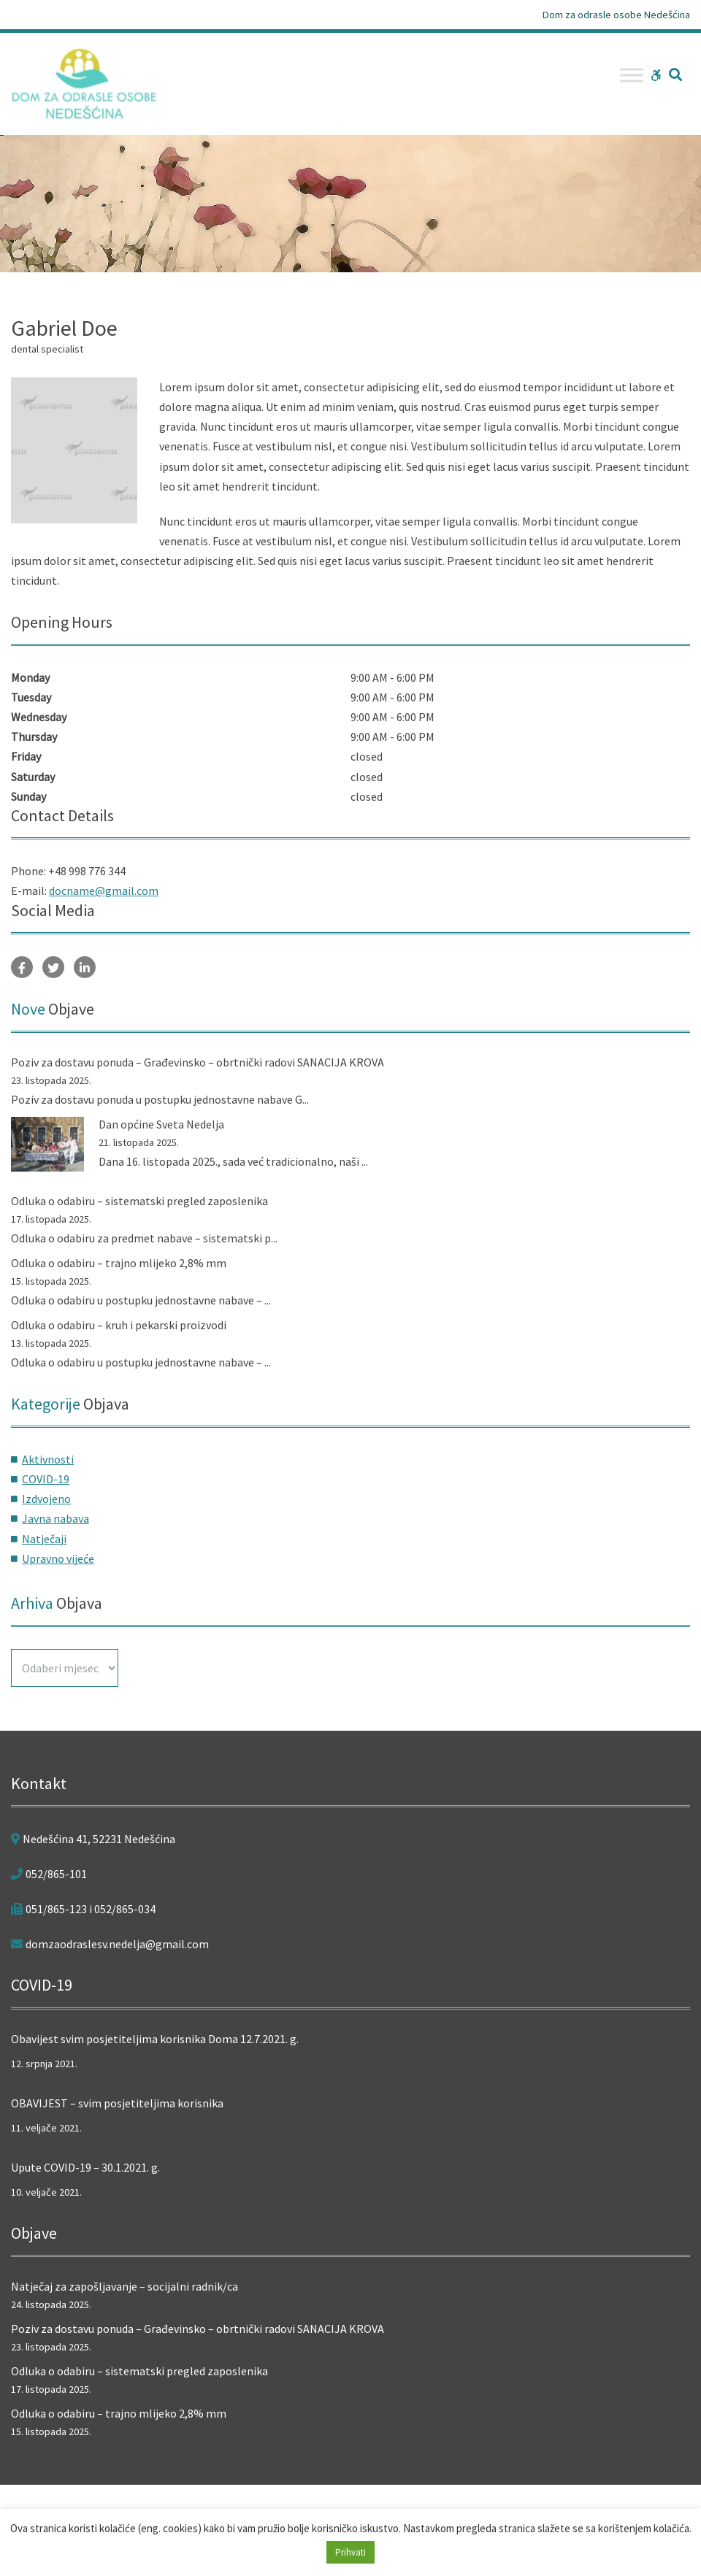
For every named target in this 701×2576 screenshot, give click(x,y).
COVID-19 (45, 1479)
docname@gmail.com (103, 890)
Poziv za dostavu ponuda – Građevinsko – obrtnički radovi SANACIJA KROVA (197, 1062)
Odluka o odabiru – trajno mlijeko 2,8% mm (118, 1263)
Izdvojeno (46, 1498)
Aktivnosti (48, 1459)
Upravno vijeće (58, 1558)
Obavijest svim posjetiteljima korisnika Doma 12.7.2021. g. (155, 2038)
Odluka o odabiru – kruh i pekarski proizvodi (118, 1325)
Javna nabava (55, 1518)
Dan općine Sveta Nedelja (161, 1124)
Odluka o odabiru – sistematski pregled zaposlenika (139, 1200)
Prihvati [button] (350, 2552)
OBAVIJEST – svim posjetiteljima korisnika (117, 2103)
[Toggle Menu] (631, 75)
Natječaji (44, 1538)
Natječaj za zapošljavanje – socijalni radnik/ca (124, 2286)
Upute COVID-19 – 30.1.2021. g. (85, 2167)
